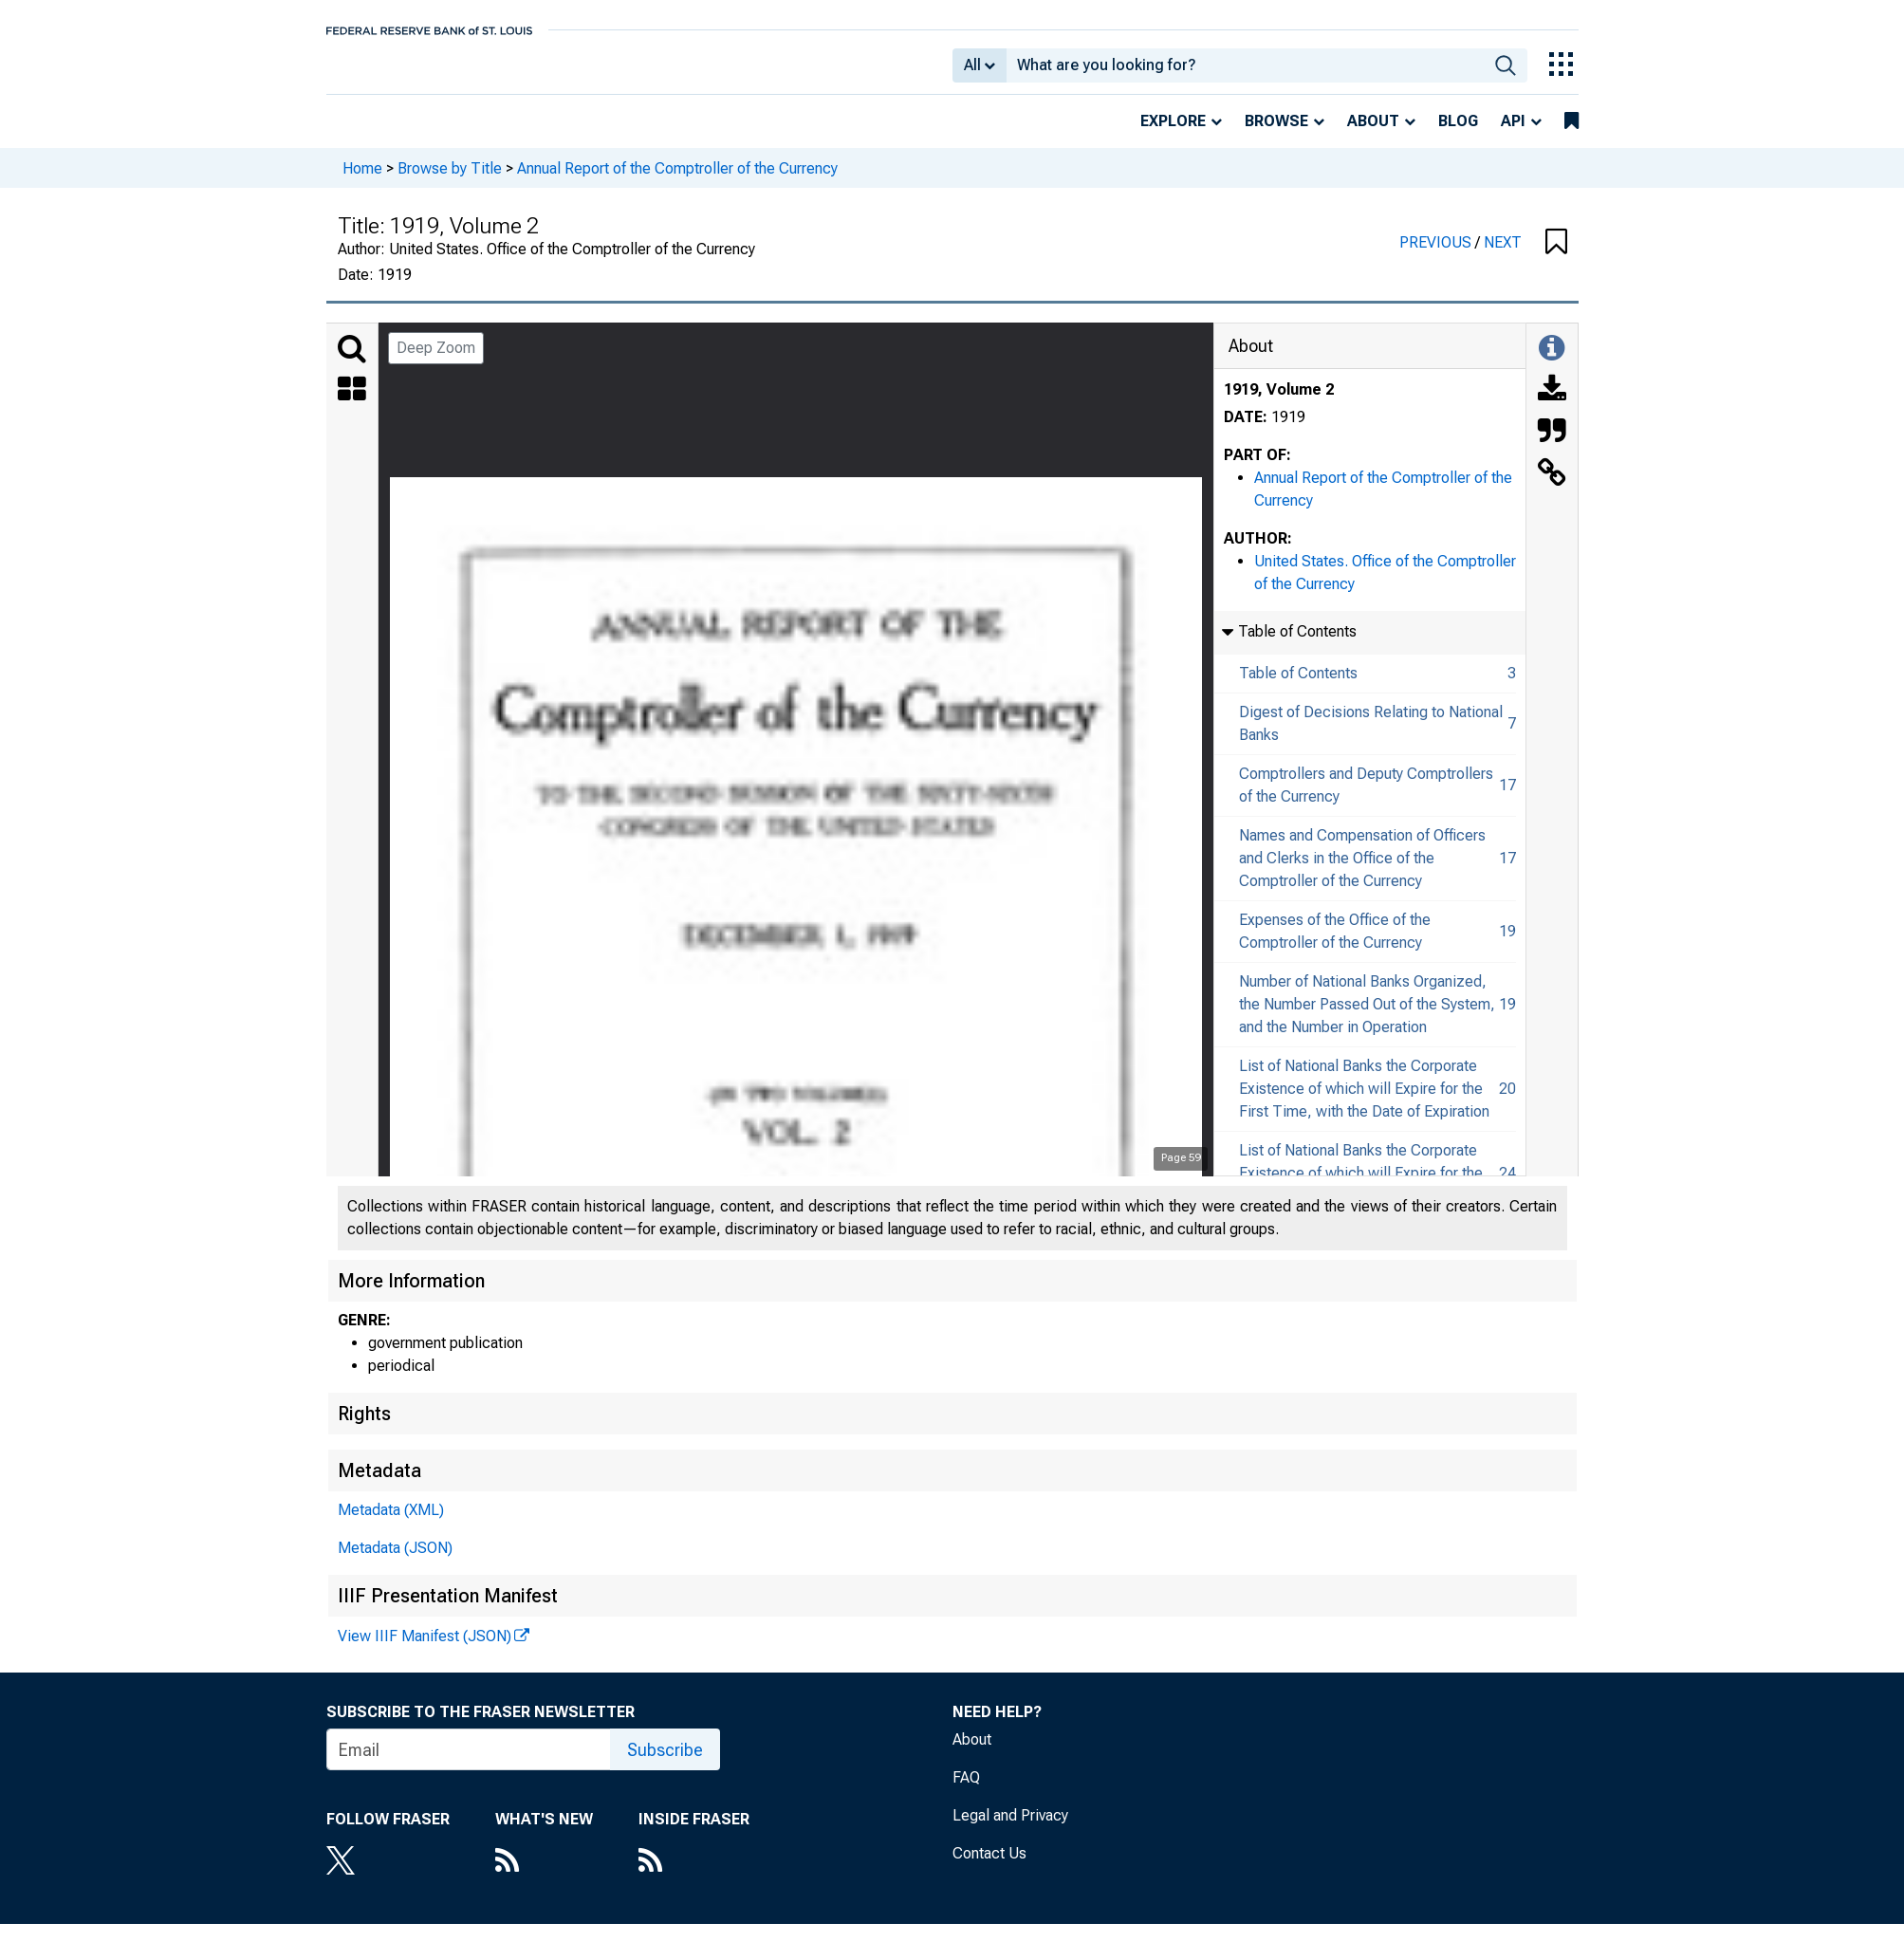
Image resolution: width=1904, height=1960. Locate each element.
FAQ (966, 1791)
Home (362, 181)
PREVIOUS (1437, 256)
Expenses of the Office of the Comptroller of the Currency (1335, 944)
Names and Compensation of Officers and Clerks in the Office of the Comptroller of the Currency (1362, 871)
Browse (1276, 134)
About (1373, 134)
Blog (1458, 134)
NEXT (1503, 256)
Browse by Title (449, 181)
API (1513, 134)
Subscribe (665, 1763)
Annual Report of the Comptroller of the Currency (677, 181)
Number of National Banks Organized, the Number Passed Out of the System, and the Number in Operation (1367, 1017)
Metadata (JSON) (395, 1561)
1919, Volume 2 (1279, 403)
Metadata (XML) (391, 1523)
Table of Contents (1298, 686)
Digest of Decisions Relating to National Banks (1371, 736)
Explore (1173, 134)
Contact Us (989, 1867)
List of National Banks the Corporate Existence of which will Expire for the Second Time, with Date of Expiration (1363, 1186)
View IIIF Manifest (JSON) (424, 1649)
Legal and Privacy (1010, 1829)
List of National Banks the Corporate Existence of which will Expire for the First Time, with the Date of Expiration (1364, 1102)
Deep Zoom (436, 361)
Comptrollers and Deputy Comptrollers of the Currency (1366, 798)
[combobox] (1245, 72)
